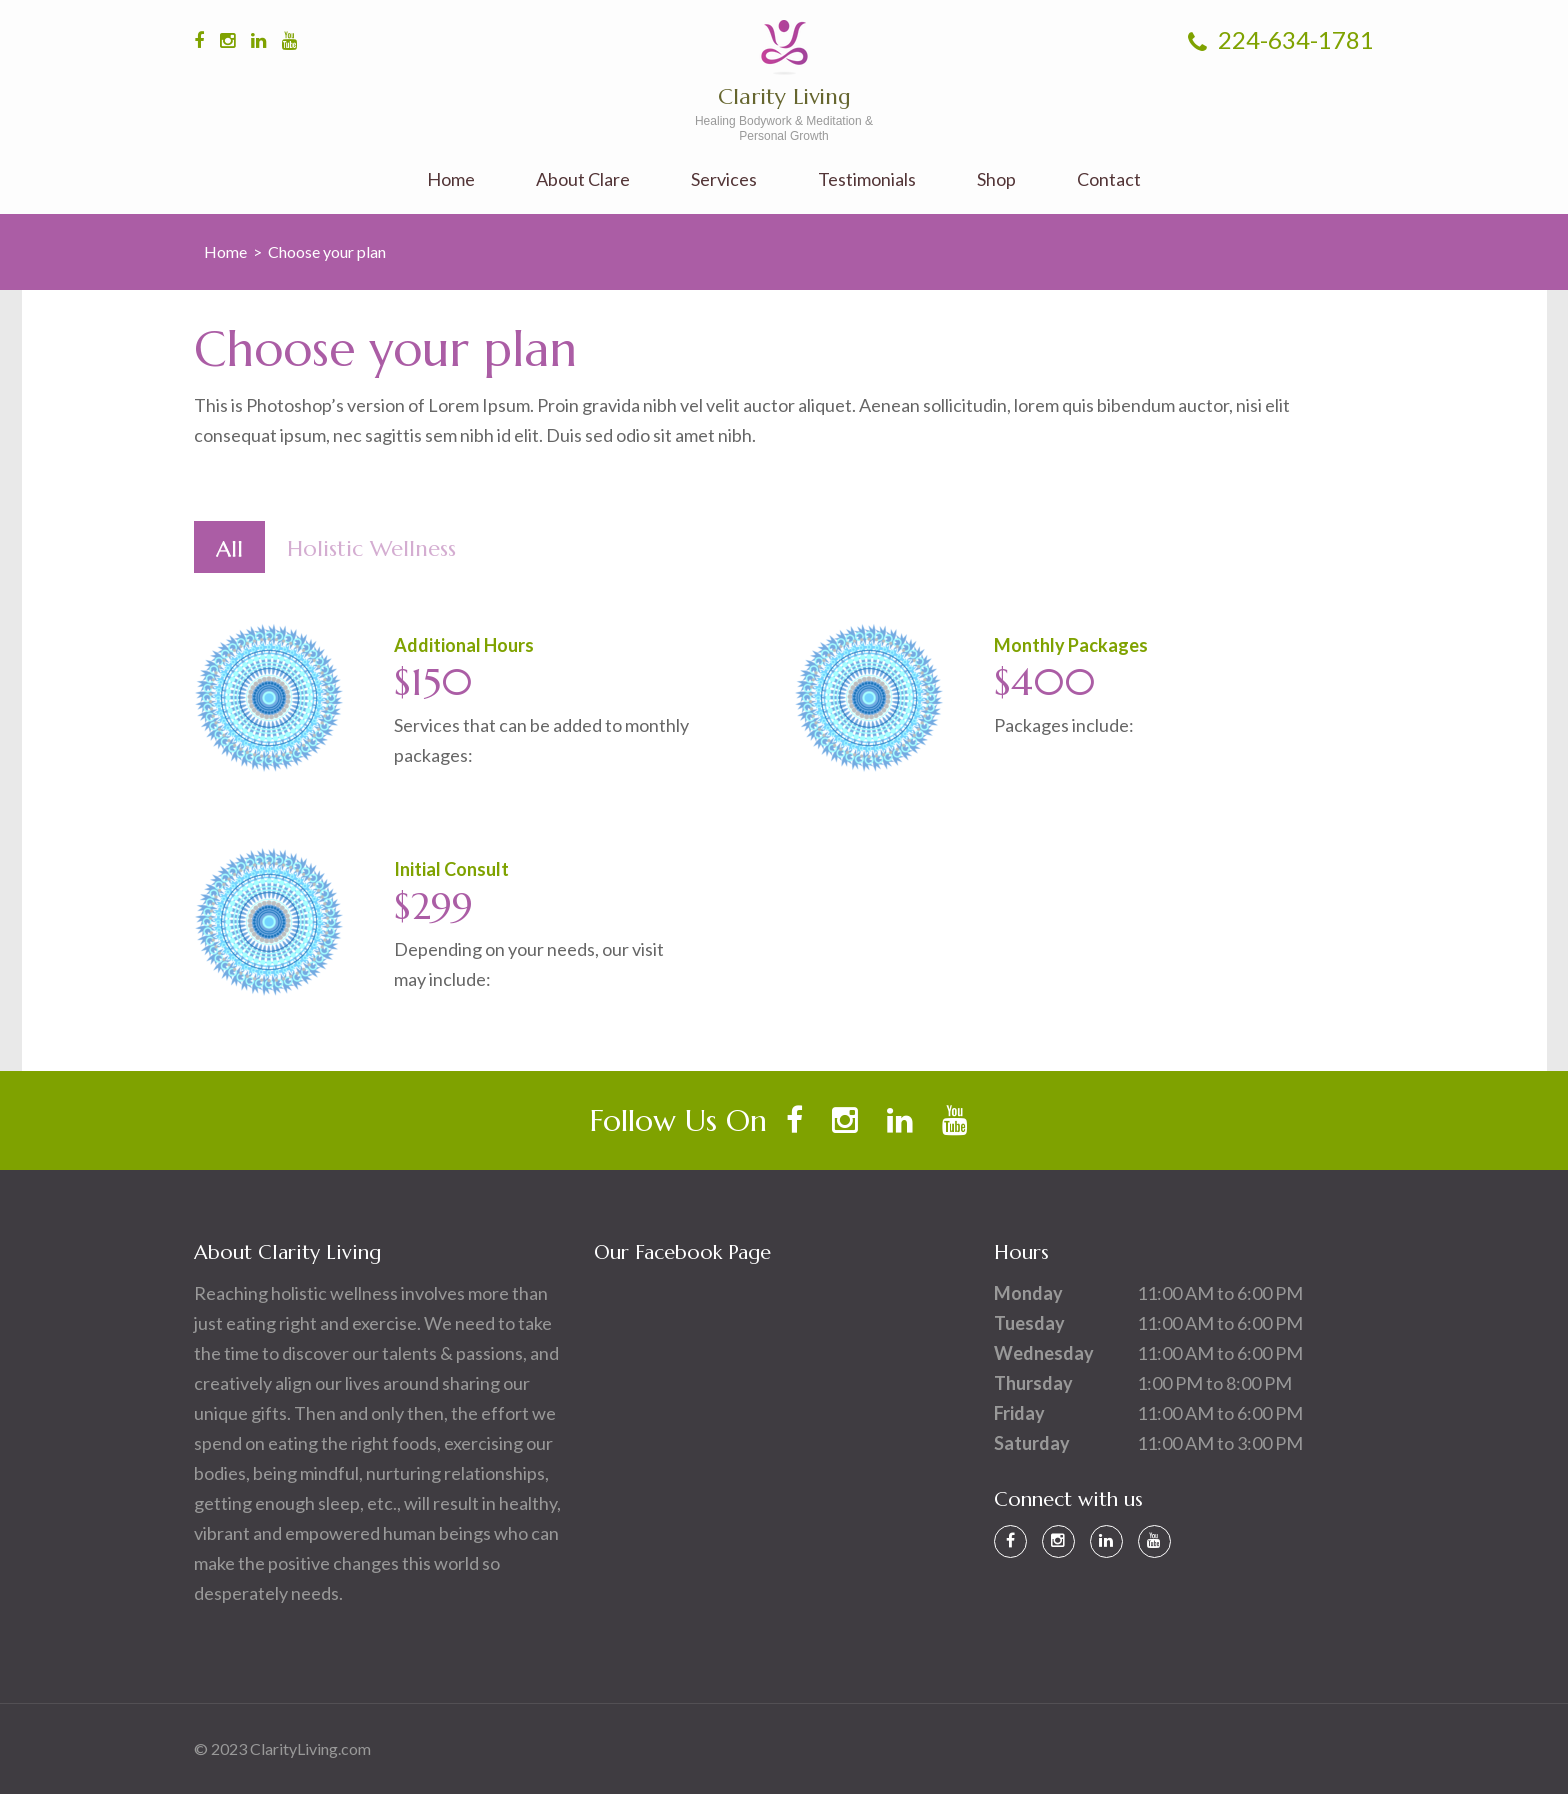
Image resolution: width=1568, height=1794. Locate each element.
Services (724, 179)
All (229, 548)
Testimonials (867, 179)
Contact (1109, 179)
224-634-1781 (1281, 40)
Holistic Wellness (371, 548)
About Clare (583, 179)
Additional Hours (464, 645)
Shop (996, 179)
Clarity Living (784, 96)
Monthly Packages (1071, 645)
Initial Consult (451, 869)
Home (451, 179)
